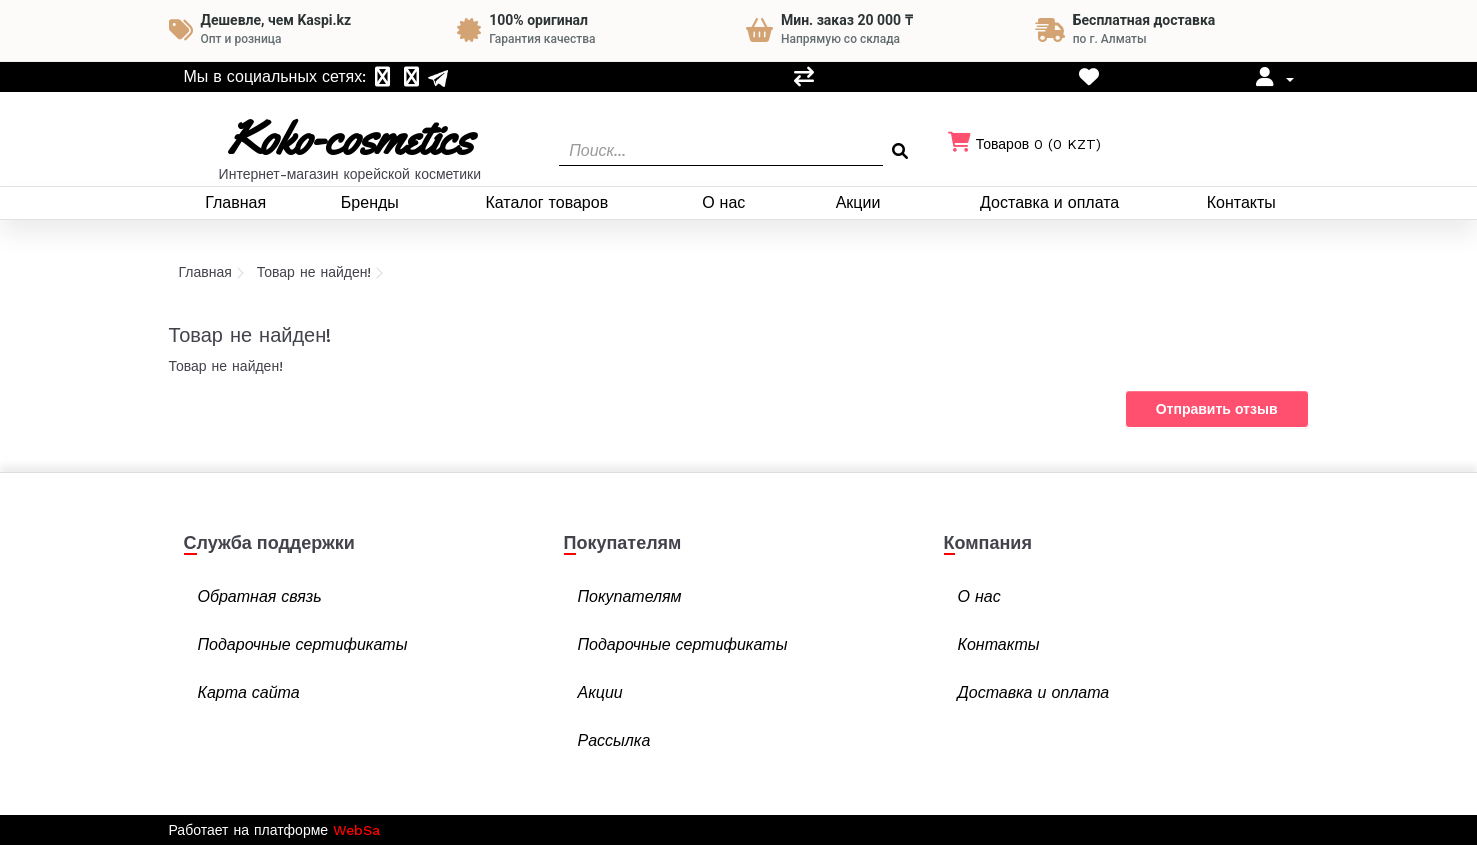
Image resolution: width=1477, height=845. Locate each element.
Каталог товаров (546, 202)
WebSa (356, 830)
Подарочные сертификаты (303, 644)
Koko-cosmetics (350, 138)
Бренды (370, 202)
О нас (723, 202)
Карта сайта (249, 692)
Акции (858, 202)
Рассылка (614, 740)
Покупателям (630, 596)
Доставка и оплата (1049, 202)
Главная (235, 202)
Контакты (1241, 202)
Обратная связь (260, 596)
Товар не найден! (314, 272)
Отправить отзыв (1217, 409)
